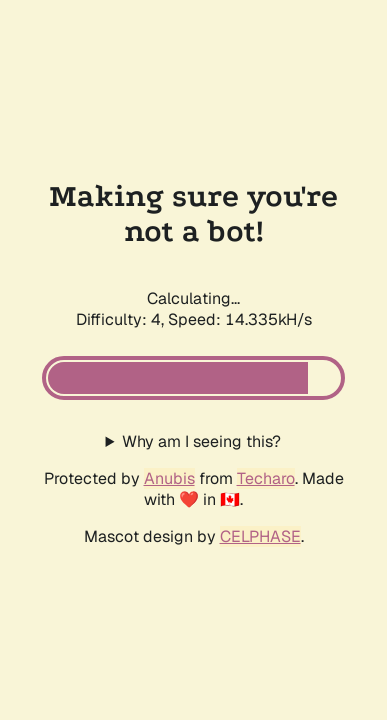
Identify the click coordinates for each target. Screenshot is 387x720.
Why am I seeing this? (201, 441)
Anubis (169, 478)
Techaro (266, 478)
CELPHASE (260, 536)
